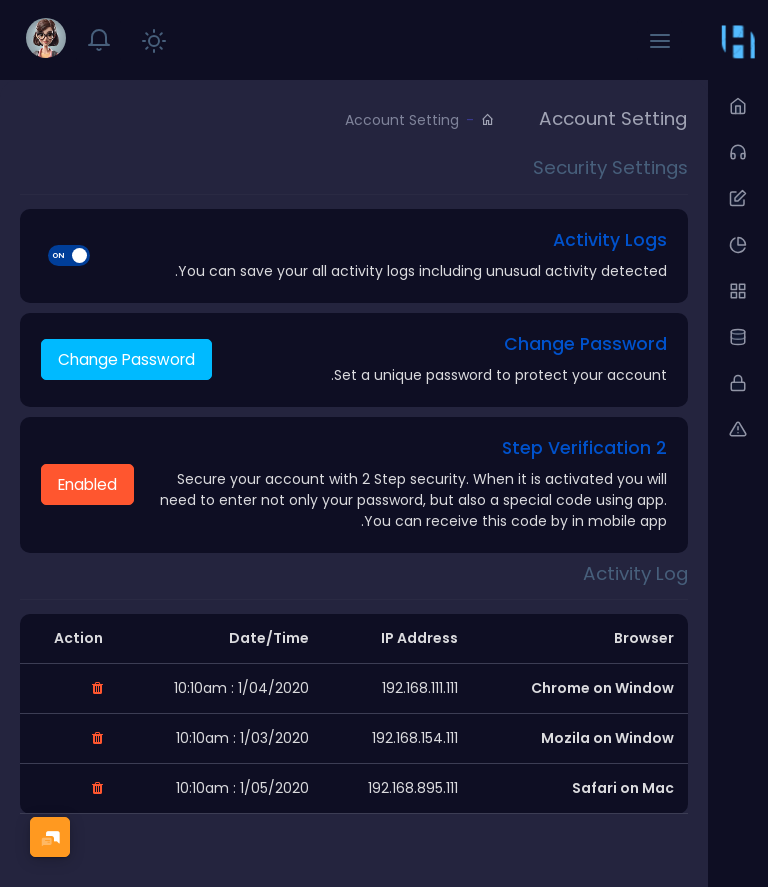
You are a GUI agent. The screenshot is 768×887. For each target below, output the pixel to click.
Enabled (87, 484)
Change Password (126, 359)
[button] (659, 40)
